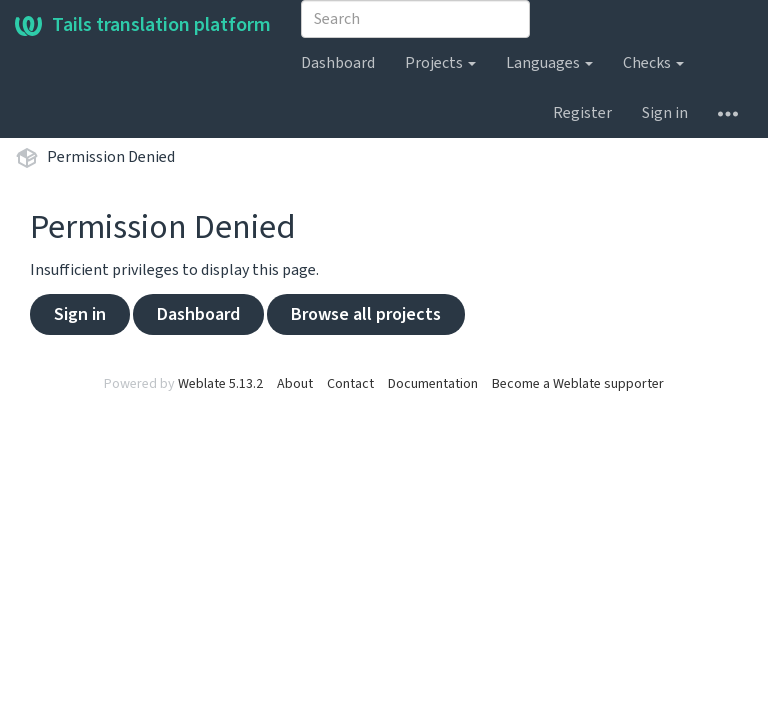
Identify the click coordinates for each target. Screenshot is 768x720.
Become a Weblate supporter (578, 384)
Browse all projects (366, 314)
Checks (653, 63)
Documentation (433, 384)
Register (582, 113)
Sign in (665, 113)
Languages (549, 63)
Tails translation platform (143, 25)
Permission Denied (111, 157)
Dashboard (338, 63)
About (295, 384)
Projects (440, 63)
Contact (350, 384)
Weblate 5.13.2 (220, 384)
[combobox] (415, 19)
